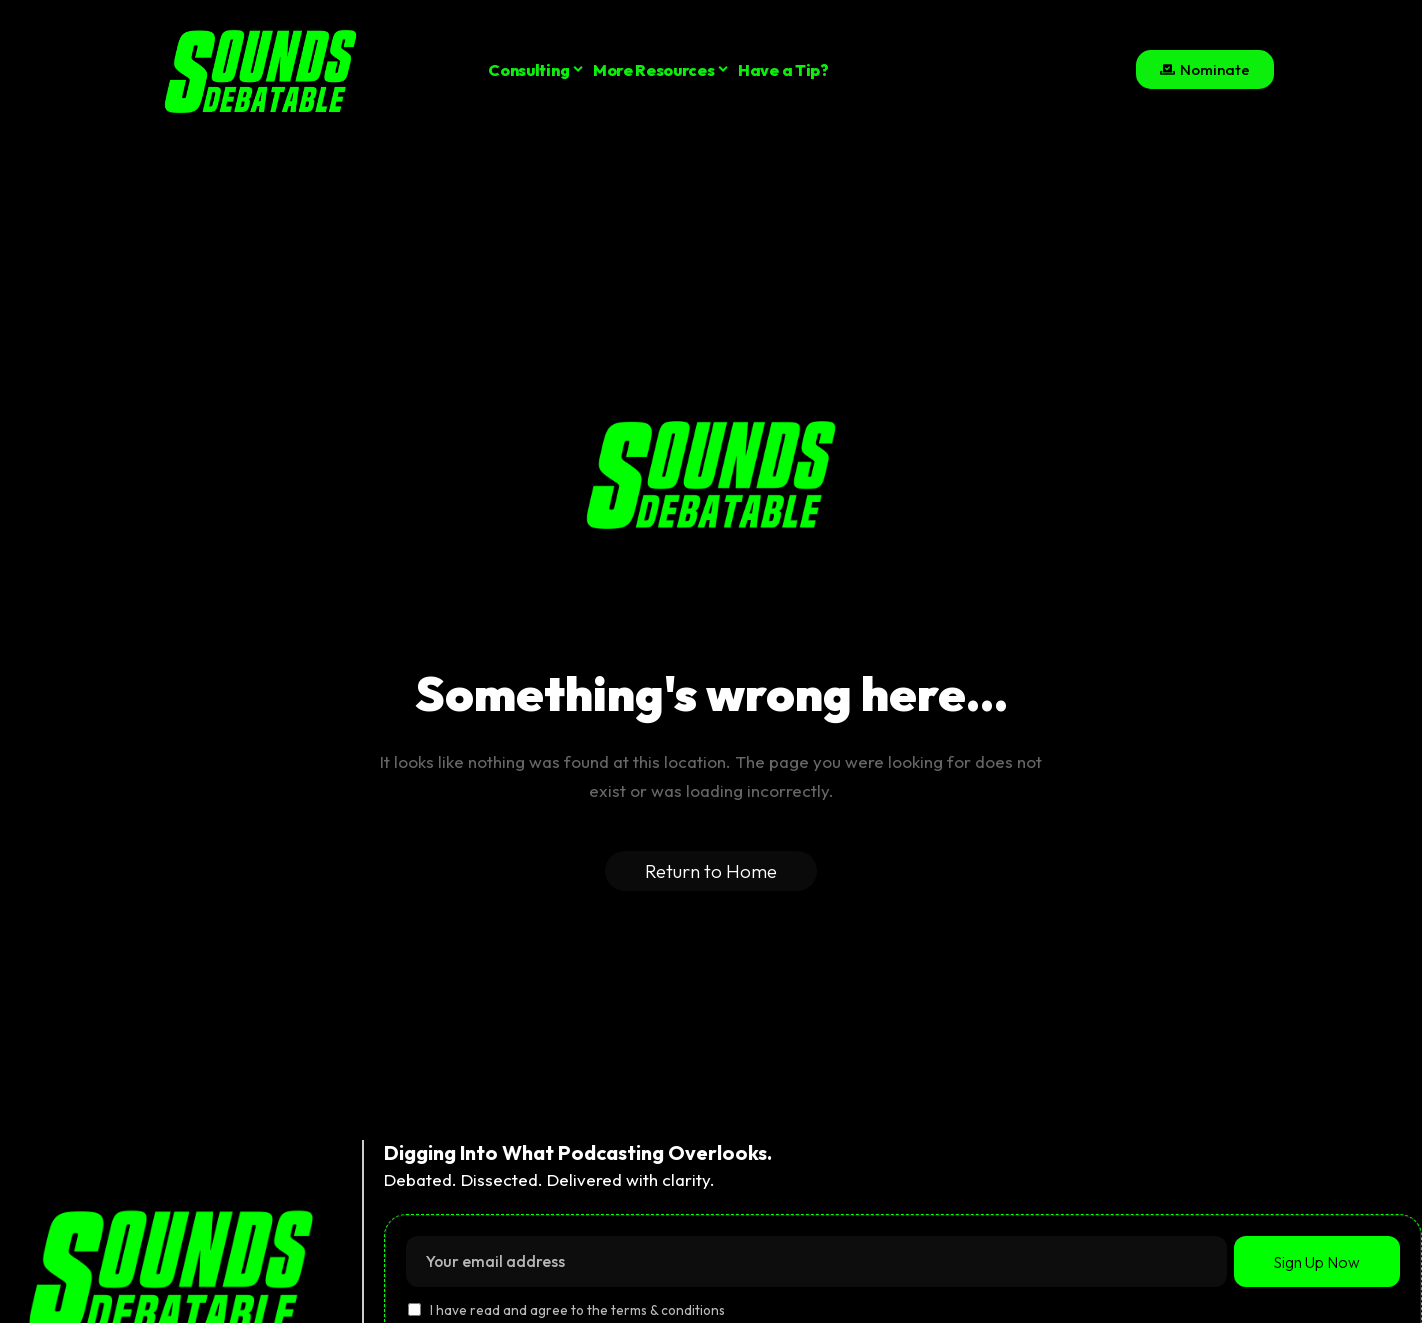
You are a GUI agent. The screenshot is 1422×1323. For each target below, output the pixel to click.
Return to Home (711, 871)
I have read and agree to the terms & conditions (577, 1311)
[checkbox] (414, 1309)
